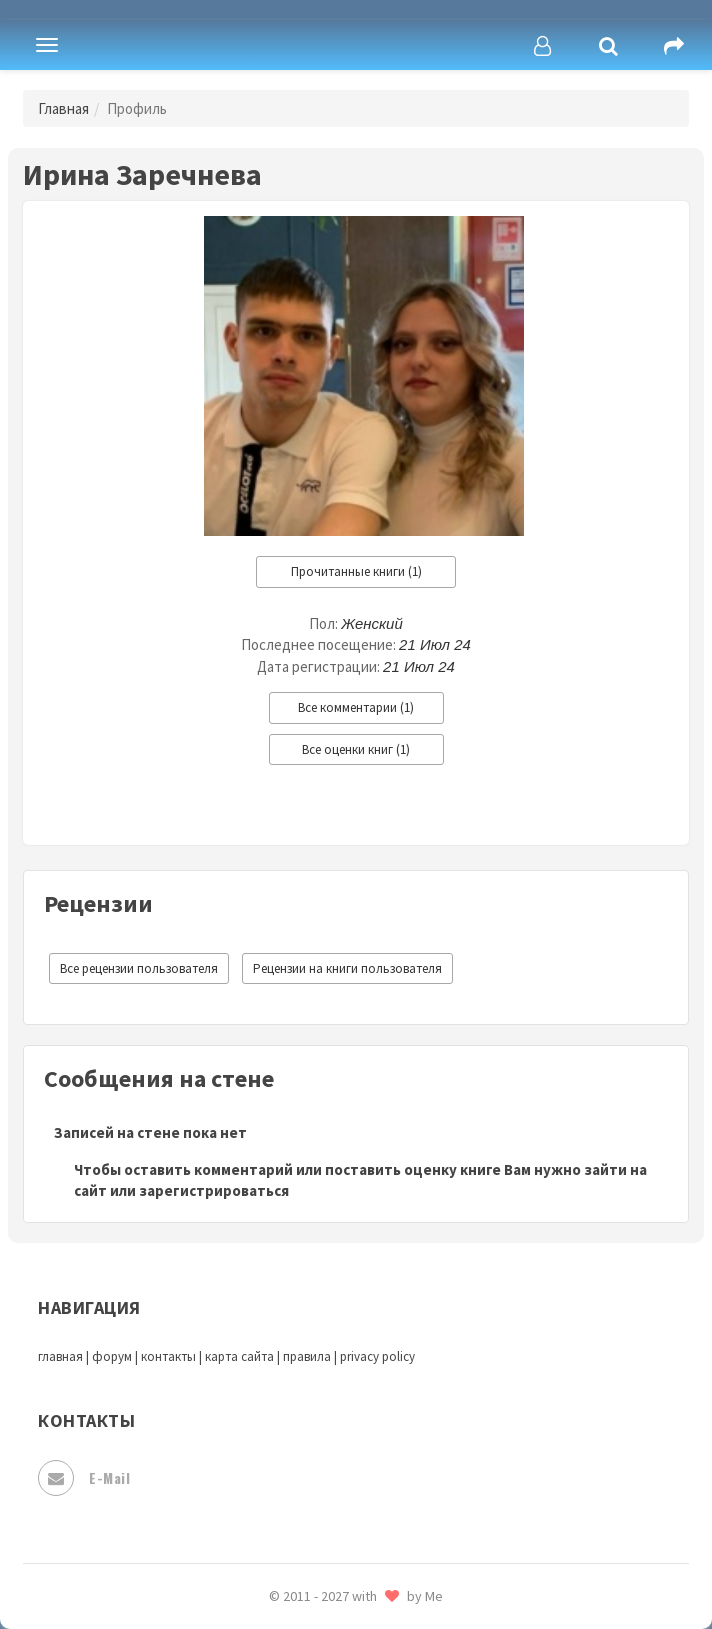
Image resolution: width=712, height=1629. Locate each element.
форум (112, 1356)
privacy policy (377, 1356)
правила (307, 1356)
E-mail (84, 1478)
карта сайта (239, 1356)
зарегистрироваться (214, 1190)
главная (60, 1356)
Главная (63, 108)
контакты (168, 1356)
